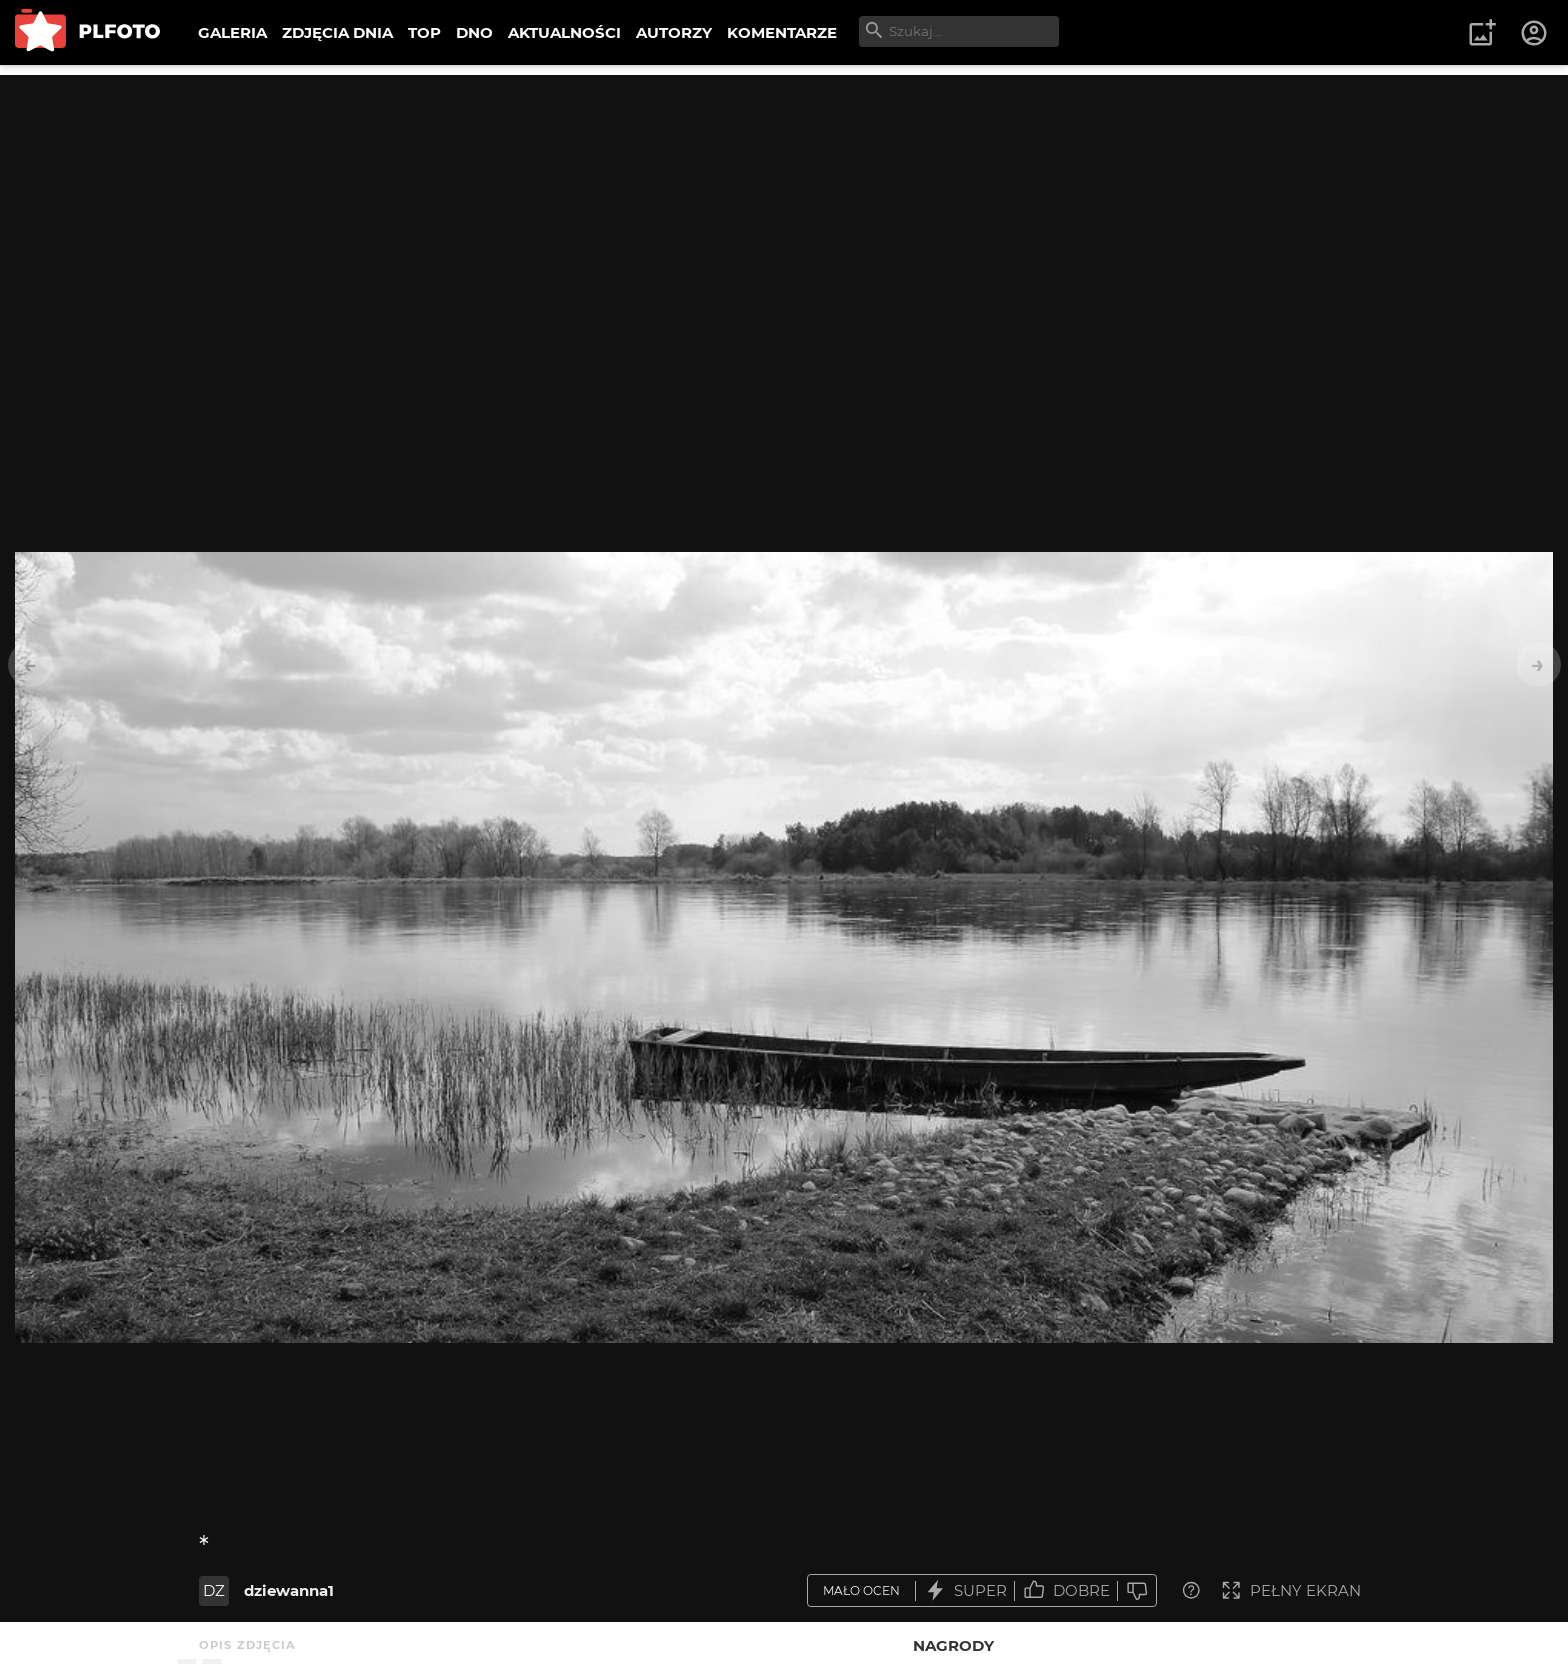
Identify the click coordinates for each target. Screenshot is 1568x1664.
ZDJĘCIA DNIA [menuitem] (337, 32)
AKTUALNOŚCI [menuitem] (564, 32)
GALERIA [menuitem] (232, 32)
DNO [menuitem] (474, 32)
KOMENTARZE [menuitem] (782, 32)
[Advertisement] (784, 215)
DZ (214, 1590)
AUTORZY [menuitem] (674, 32)
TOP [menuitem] (424, 32)
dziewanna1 (289, 1590)
